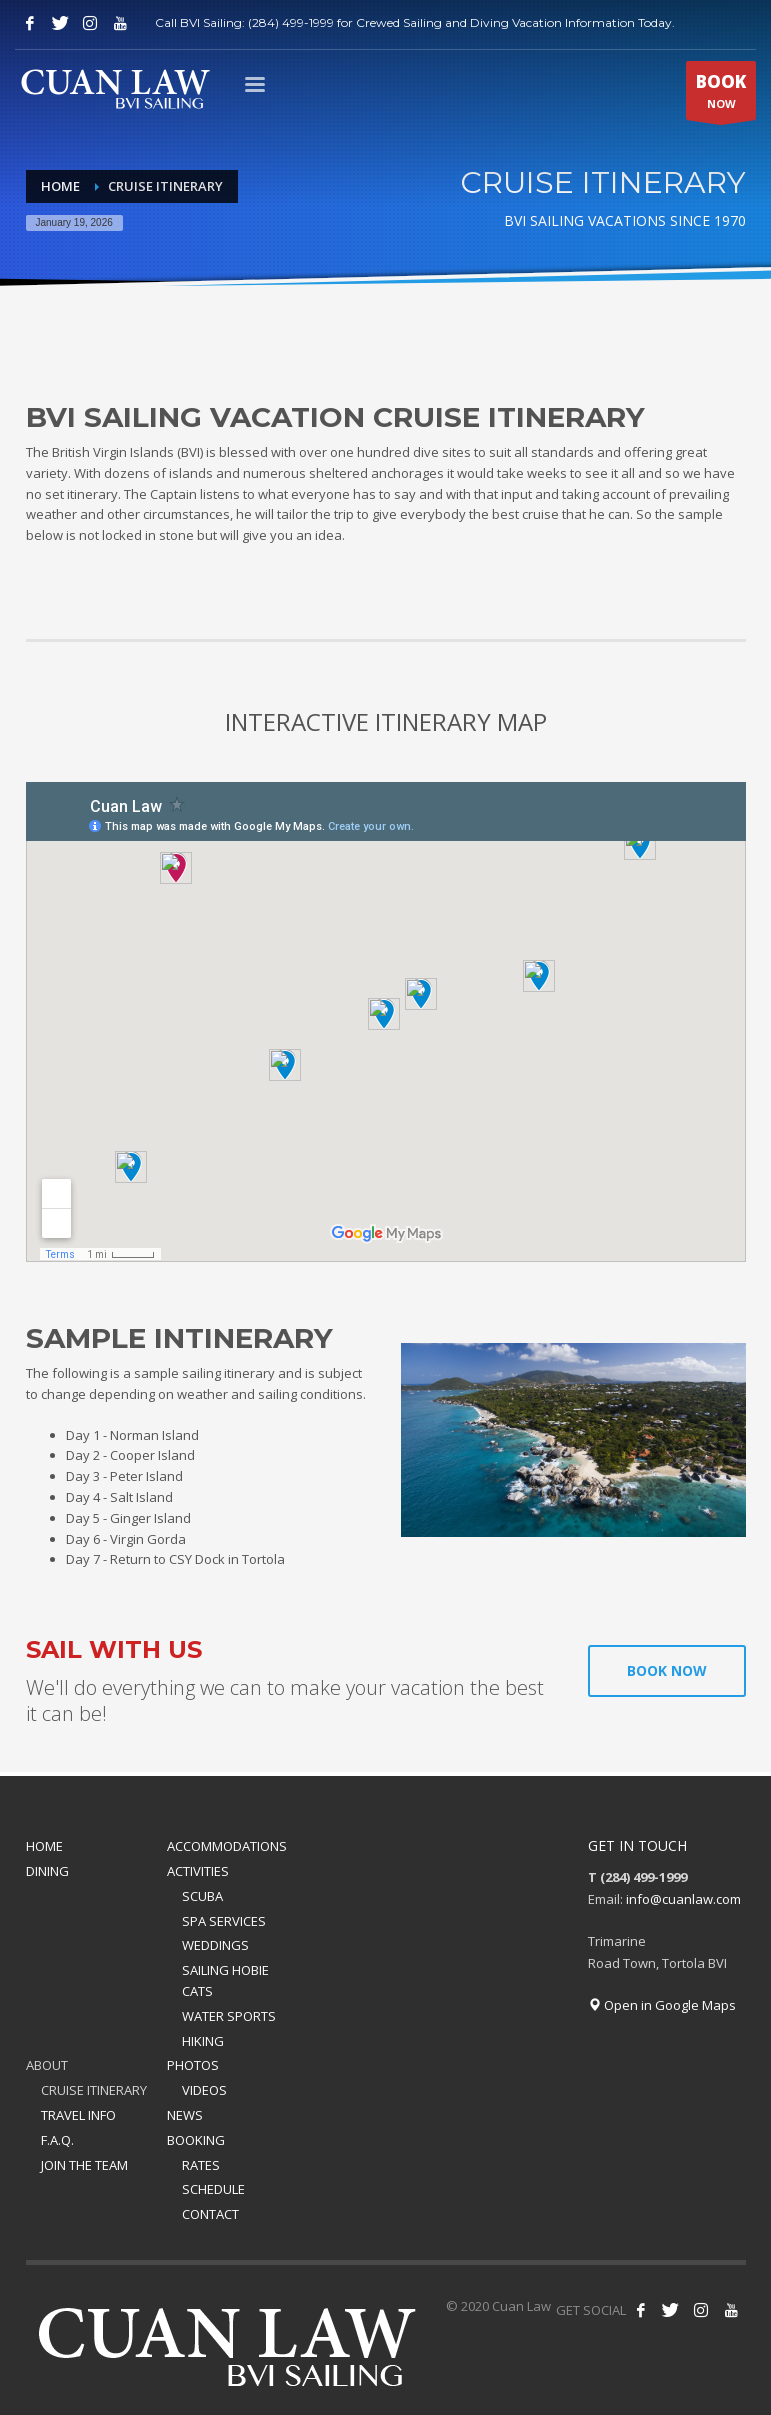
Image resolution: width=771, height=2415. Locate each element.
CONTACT (210, 2214)
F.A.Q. (57, 2140)
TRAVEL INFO (78, 2115)
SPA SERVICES (224, 1921)
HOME (44, 1846)
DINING (47, 1871)
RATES (201, 2165)
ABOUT (47, 2065)
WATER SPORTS (229, 2016)
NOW (721, 95)
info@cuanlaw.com (683, 1899)
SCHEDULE (213, 2189)
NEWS (185, 2115)
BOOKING (196, 2140)
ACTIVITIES (198, 1871)
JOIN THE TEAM (84, 2165)
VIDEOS (204, 2090)
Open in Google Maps (662, 2005)
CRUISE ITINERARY (94, 2090)
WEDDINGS (215, 1945)
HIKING (203, 2041)
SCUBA (202, 1896)
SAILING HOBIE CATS (225, 1980)
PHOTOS (193, 2065)
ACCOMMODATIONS (227, 1846)
